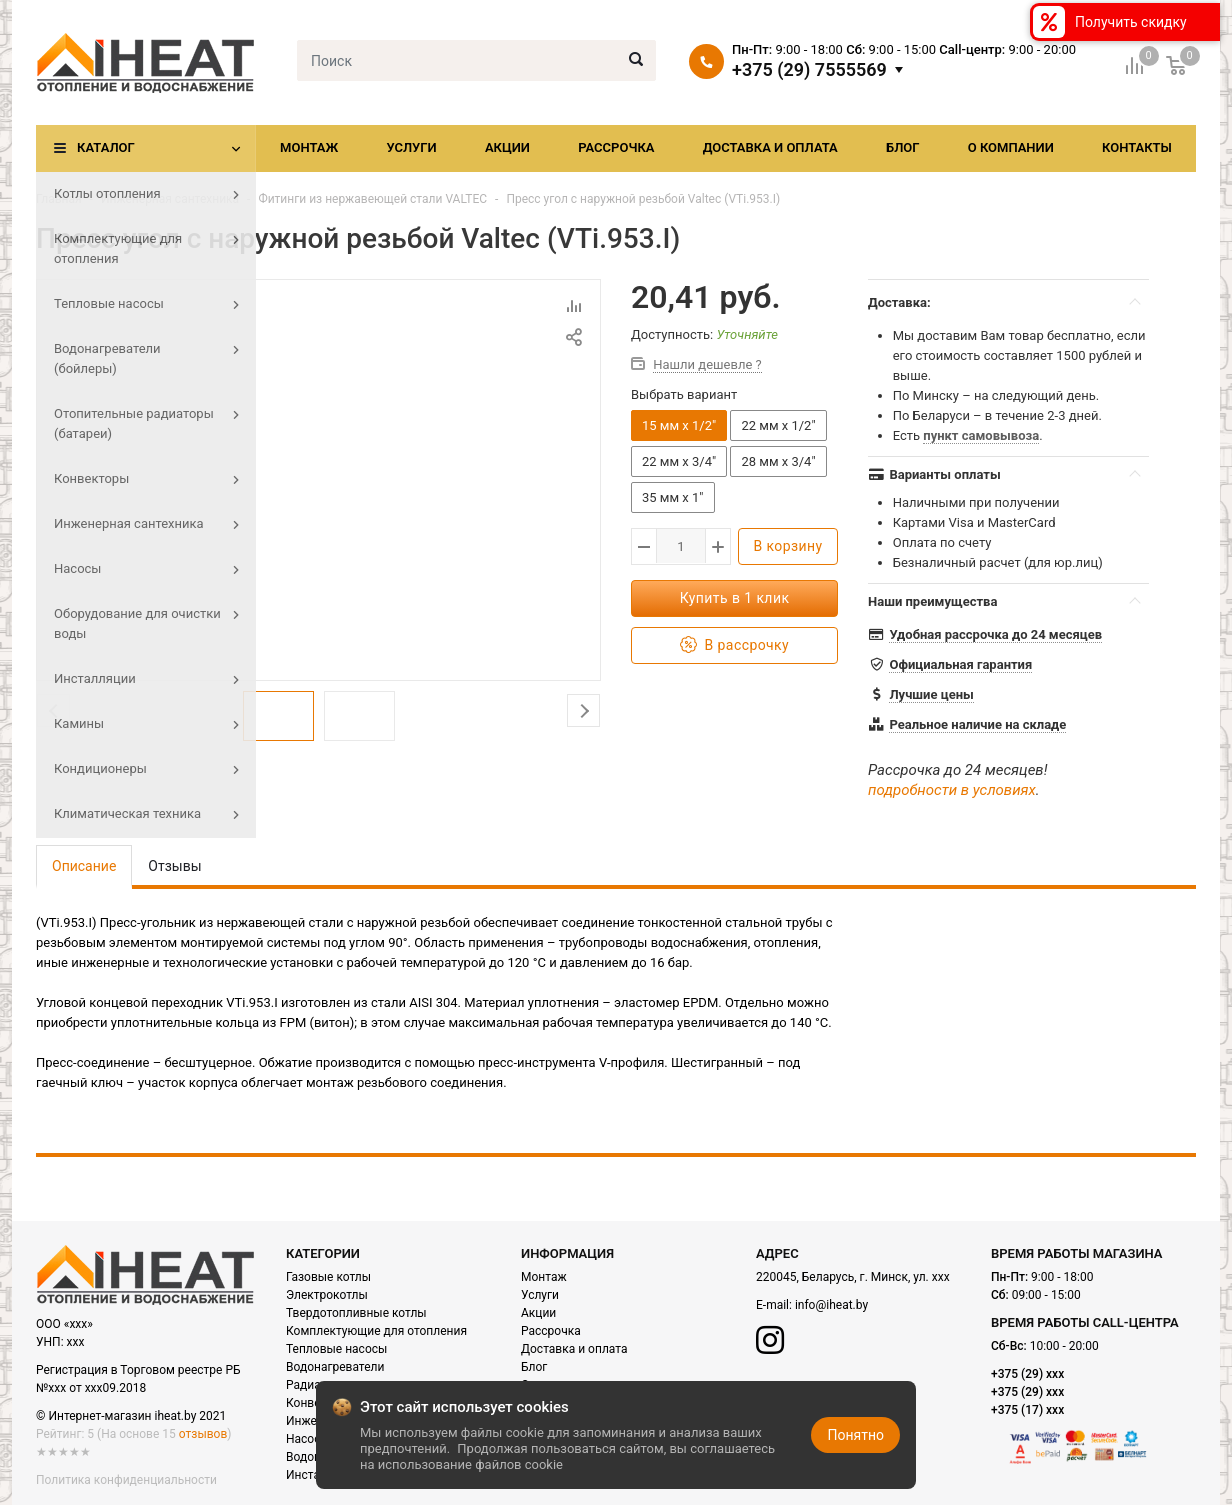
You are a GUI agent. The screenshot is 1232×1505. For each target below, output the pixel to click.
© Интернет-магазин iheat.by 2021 (131, 1416)
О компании (1011, 147)
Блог (903, 147)
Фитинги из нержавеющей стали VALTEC (372, 199)
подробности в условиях (952, 790)
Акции (507, 147)
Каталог (106, 147)
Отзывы (174, 866)
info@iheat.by (831, 1305)
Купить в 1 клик (735, 598)
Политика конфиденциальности (126, 1480)
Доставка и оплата (770, 147)
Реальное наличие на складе (977, 724)
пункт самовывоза (981, 435)
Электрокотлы (327, 1295)
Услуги (411, 147)
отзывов (203, 1434)
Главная (59, 199)
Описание (84, 866)
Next (583, 715)
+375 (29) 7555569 (809, 70)
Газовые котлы (328, 1277)
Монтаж (309, 147)
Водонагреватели (335, 1367)
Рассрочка (616, 147)
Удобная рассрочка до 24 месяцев (995, 634)
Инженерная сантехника (170, 199)
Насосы (308, 1439)
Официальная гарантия (960, 664)
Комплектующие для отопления (376, 1331)
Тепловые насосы (336, 1349)
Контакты (1137, 147)
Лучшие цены (931, 694)
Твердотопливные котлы (356, 1313)
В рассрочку (734, 645)
